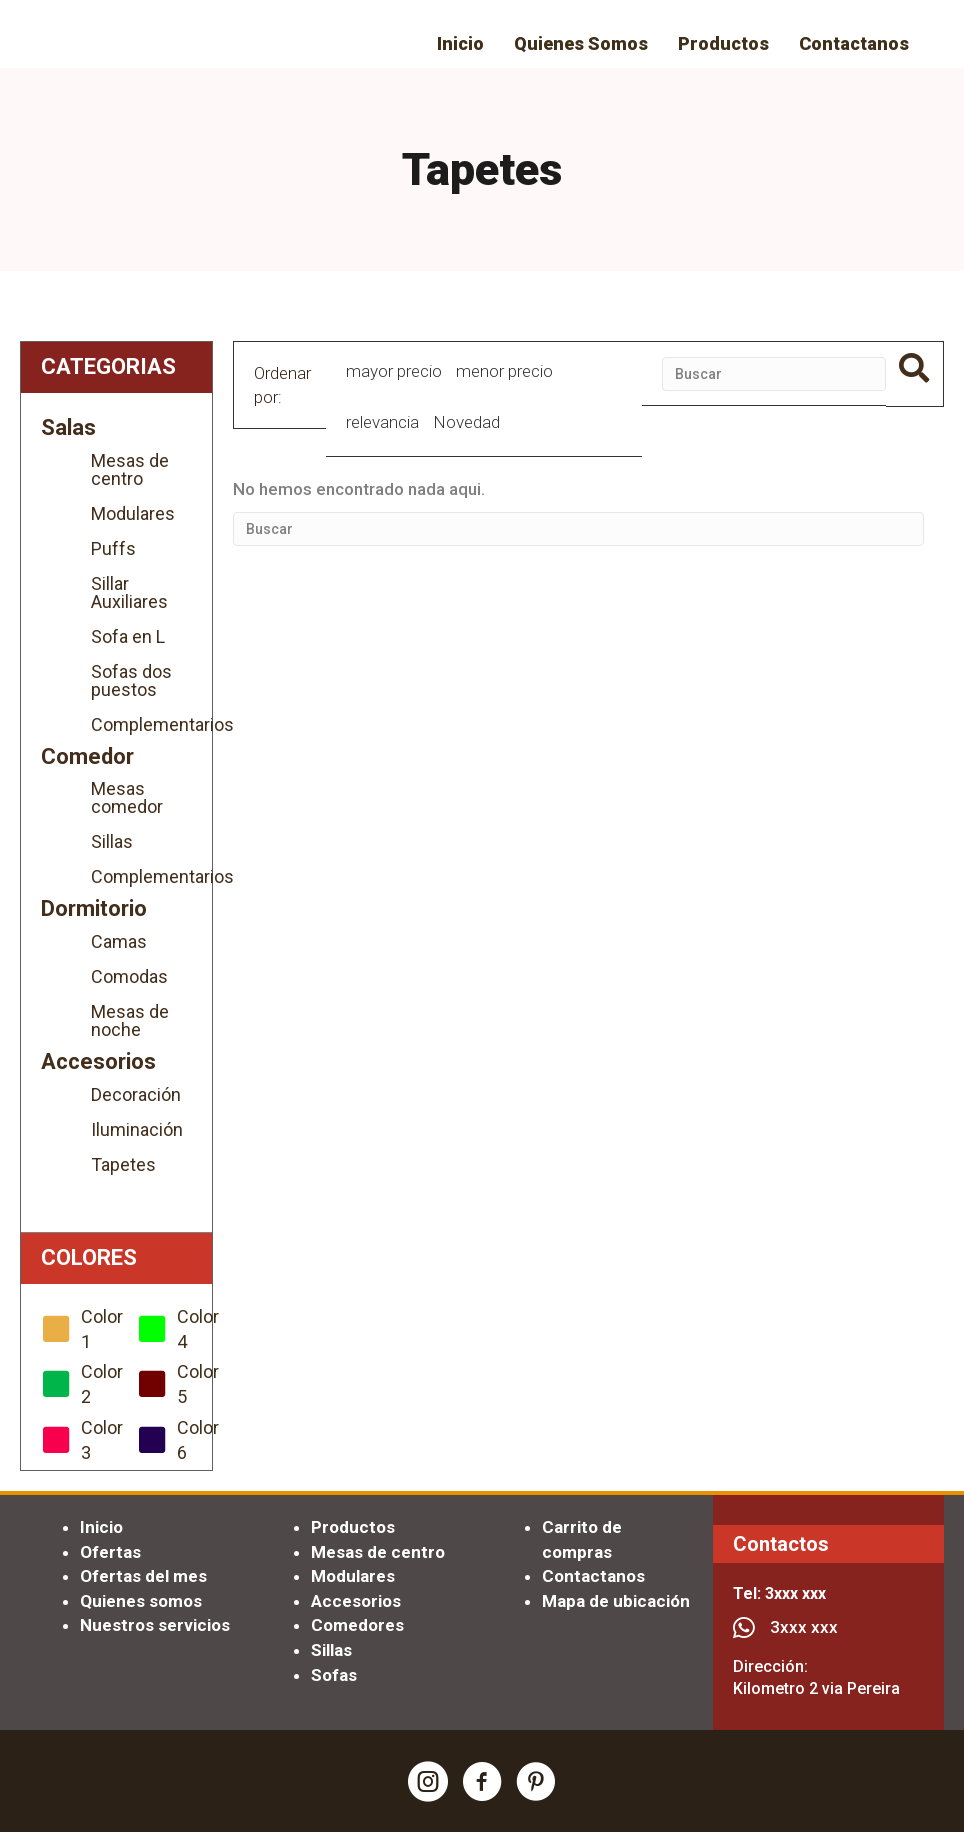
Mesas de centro (130, 469)
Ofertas (110, 1552)
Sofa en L (128, 636)
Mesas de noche (130, 1020)
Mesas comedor (127, 797)
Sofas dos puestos (131, 680)
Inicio (101, 1527)
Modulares (133, 513)
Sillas (112, 841)
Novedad (466, 422)
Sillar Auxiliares (129, 592)
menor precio (504, 371)
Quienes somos (141, 1601)
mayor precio (394, 371)
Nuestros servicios (155, 1625)
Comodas (129, 976)
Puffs (113, 548)
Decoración (136, 1094)
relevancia (382, 422)
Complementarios (141, 724)
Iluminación (137, 1129)
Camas (119, 941)
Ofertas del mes (143, 1576)
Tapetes (123, 1164)
